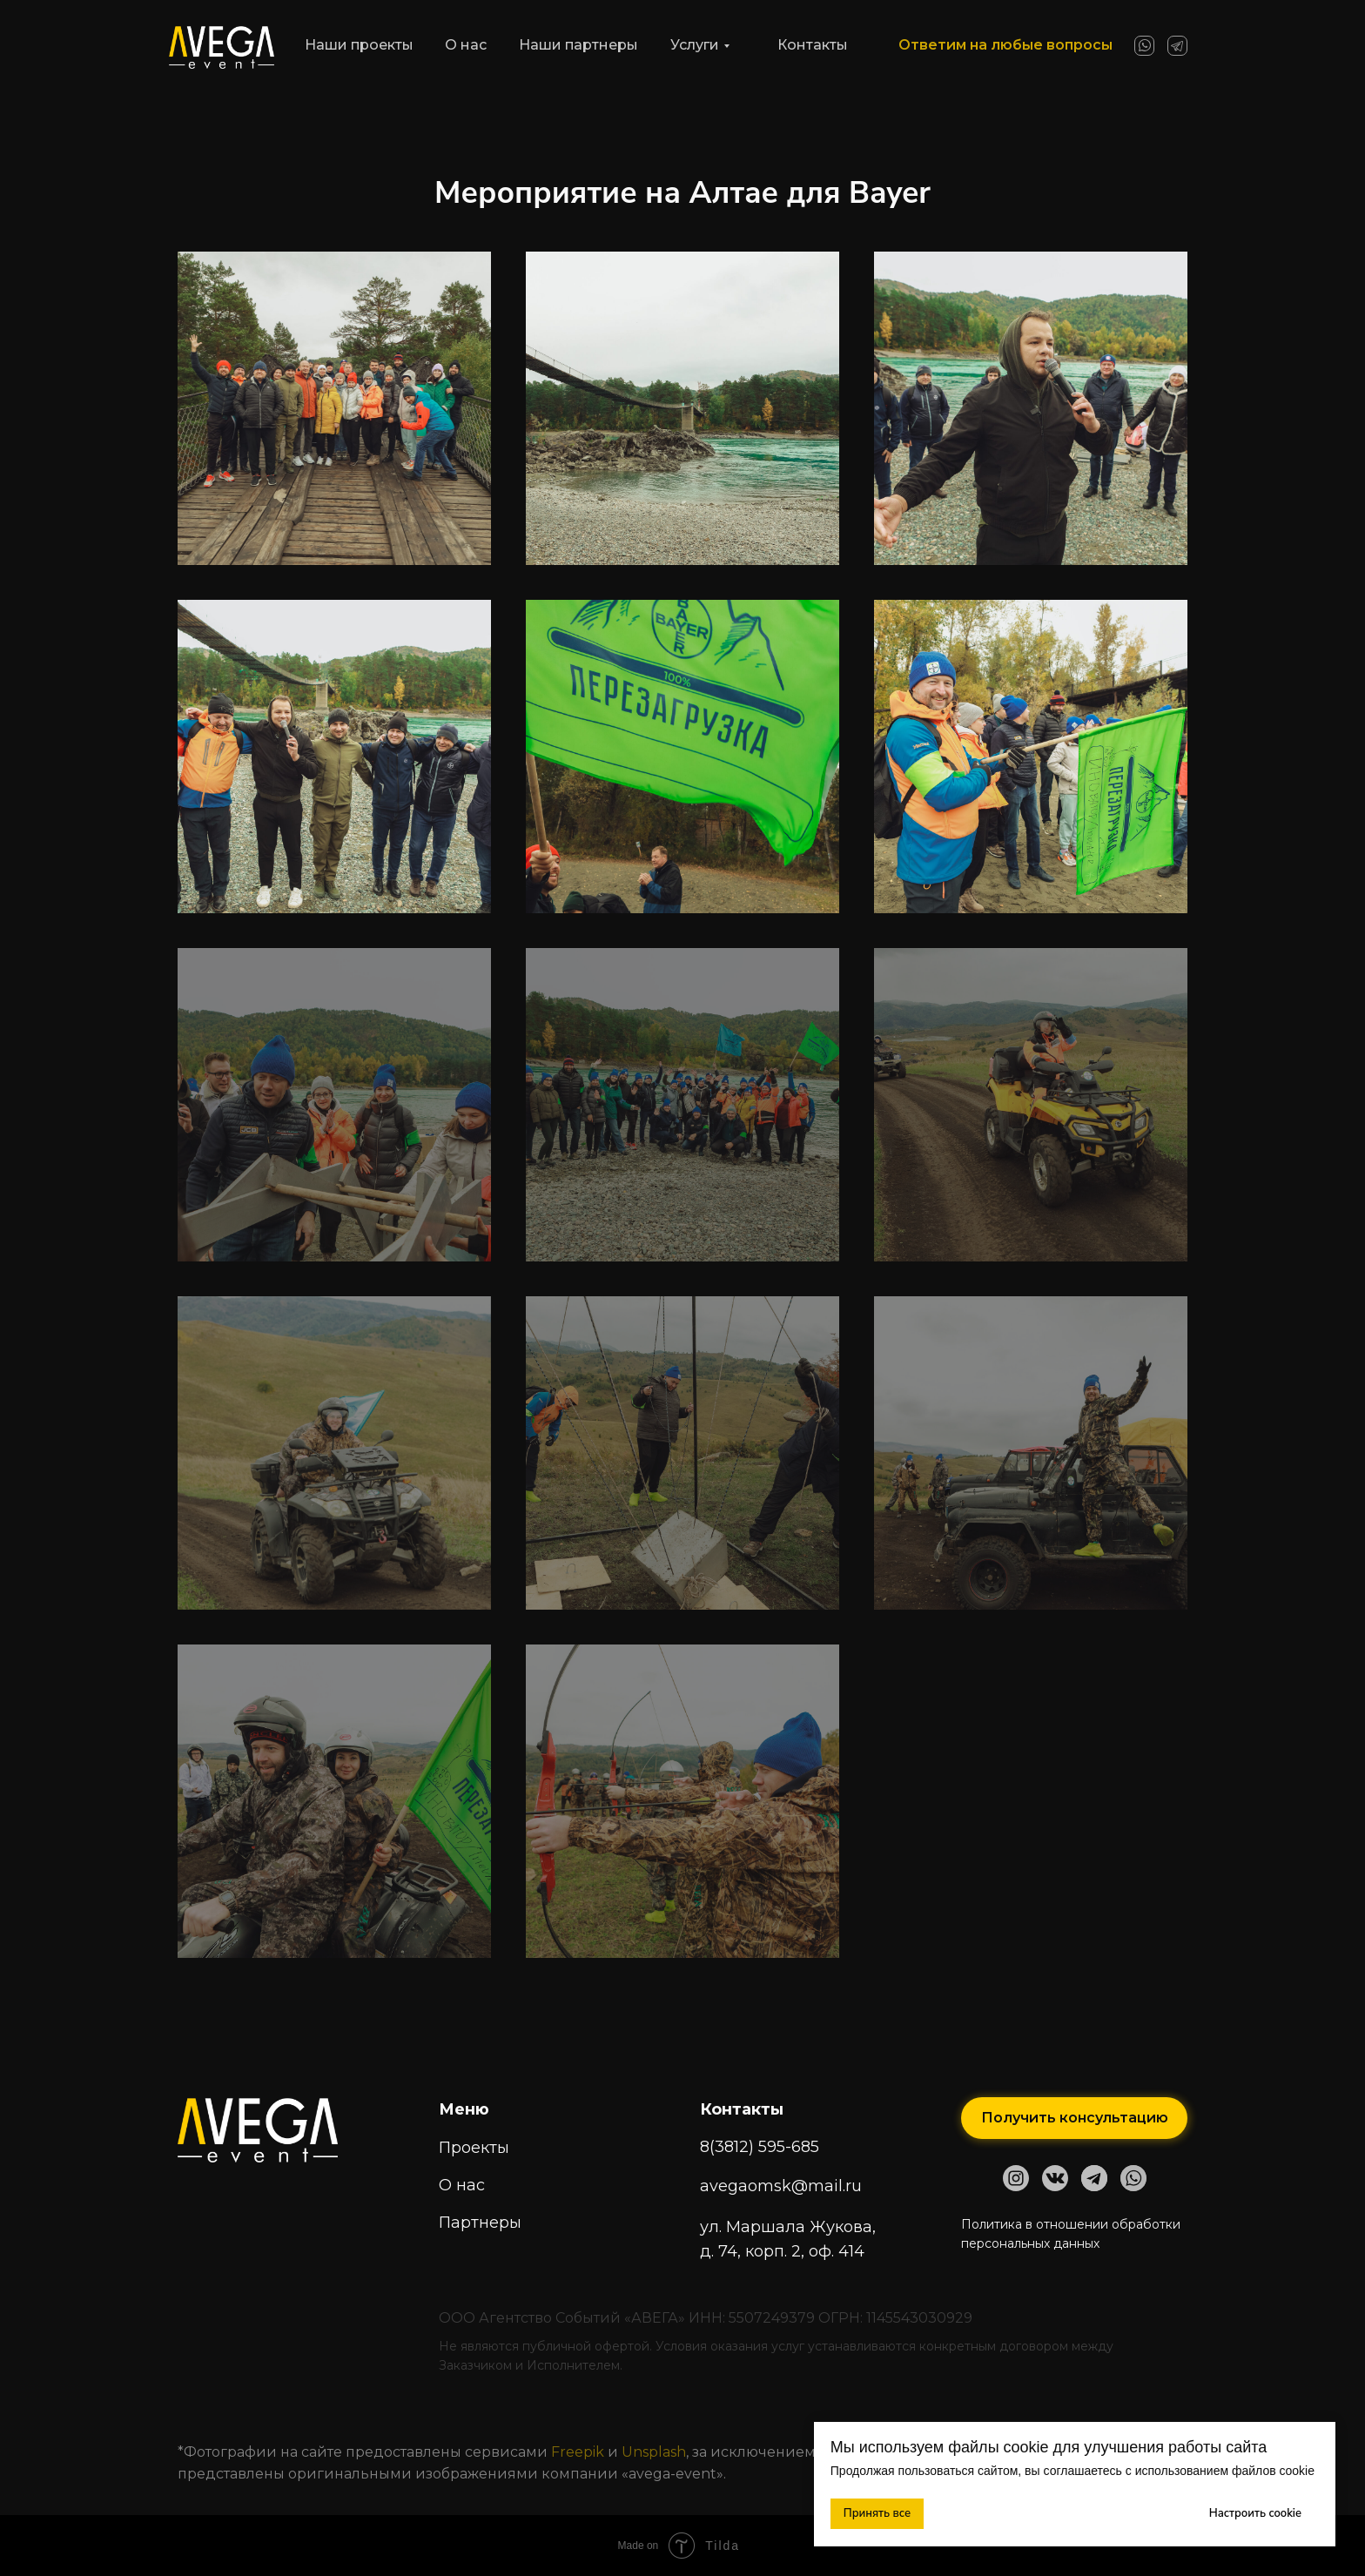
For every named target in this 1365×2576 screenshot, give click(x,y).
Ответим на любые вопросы (1005, 45)
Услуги (694, 45)
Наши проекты (359, 45)
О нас (466, 45)
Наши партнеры (578, 45)
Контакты (812, 45)
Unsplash (654, 2452)
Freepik (579, 2452)
